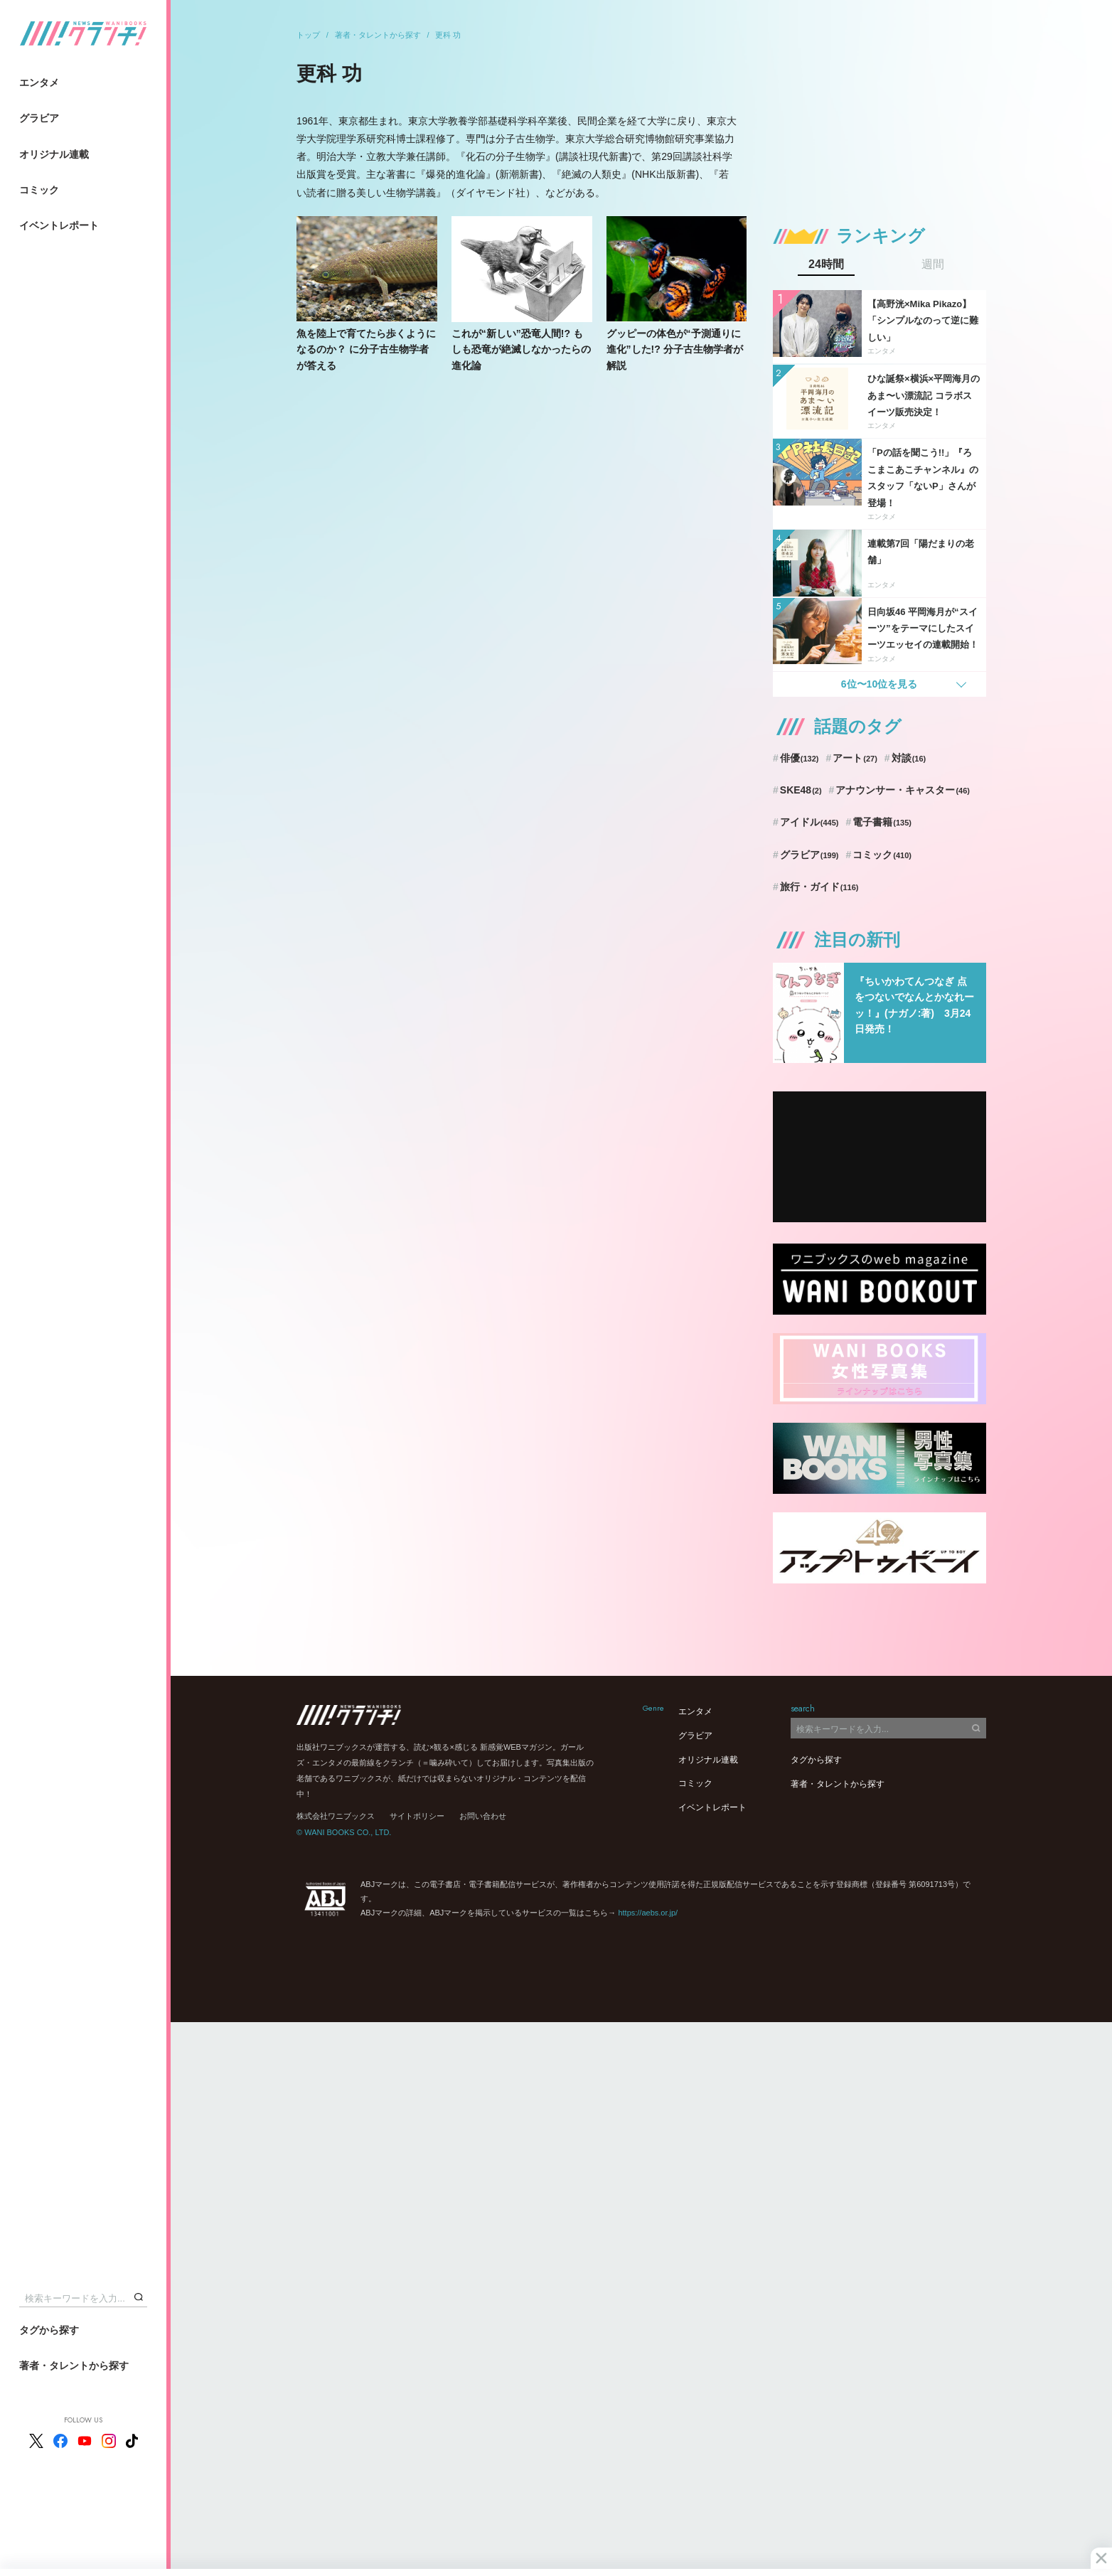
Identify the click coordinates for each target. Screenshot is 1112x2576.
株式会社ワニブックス (335, 1816)
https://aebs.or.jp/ (648, 1912)
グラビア (39, 118)
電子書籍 (881, 822)
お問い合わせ (482, 1816)
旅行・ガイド (819, 886)
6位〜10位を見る (879, 684)
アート (855, 758)
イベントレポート (59, 225)
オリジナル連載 (54, 154)
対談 (909, 758)
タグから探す (49, 2330)
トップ (308, 35)
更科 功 (448, 35)
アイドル (809, 822)
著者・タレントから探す (74, 2365)
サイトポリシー (417, 1816)
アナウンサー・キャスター (902, 790)
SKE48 (801, 790)
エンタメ (39, 82)
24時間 (826, 264)
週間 (932, 264)
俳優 (799, 758)
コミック (39, 190)
